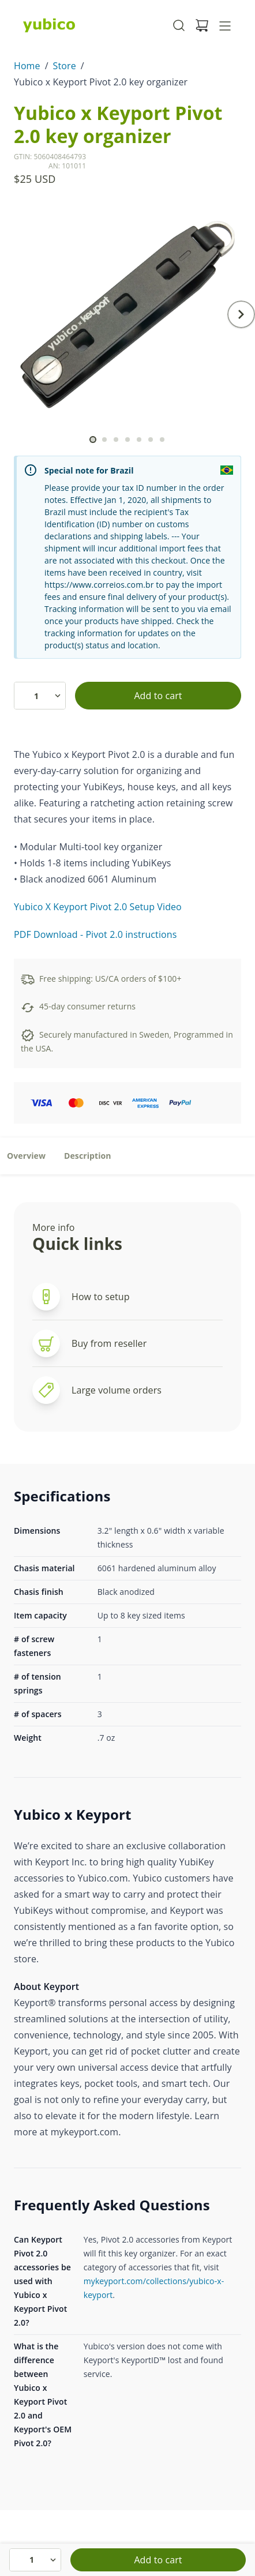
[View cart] (202, 25)
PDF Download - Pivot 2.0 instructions (95, 934)
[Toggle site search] (179, 25)
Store (64, 65)
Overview (26, 1155)
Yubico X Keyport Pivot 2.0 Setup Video (98, 906)
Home (27, 65)
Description (87, 1155)
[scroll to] (93, 439)
